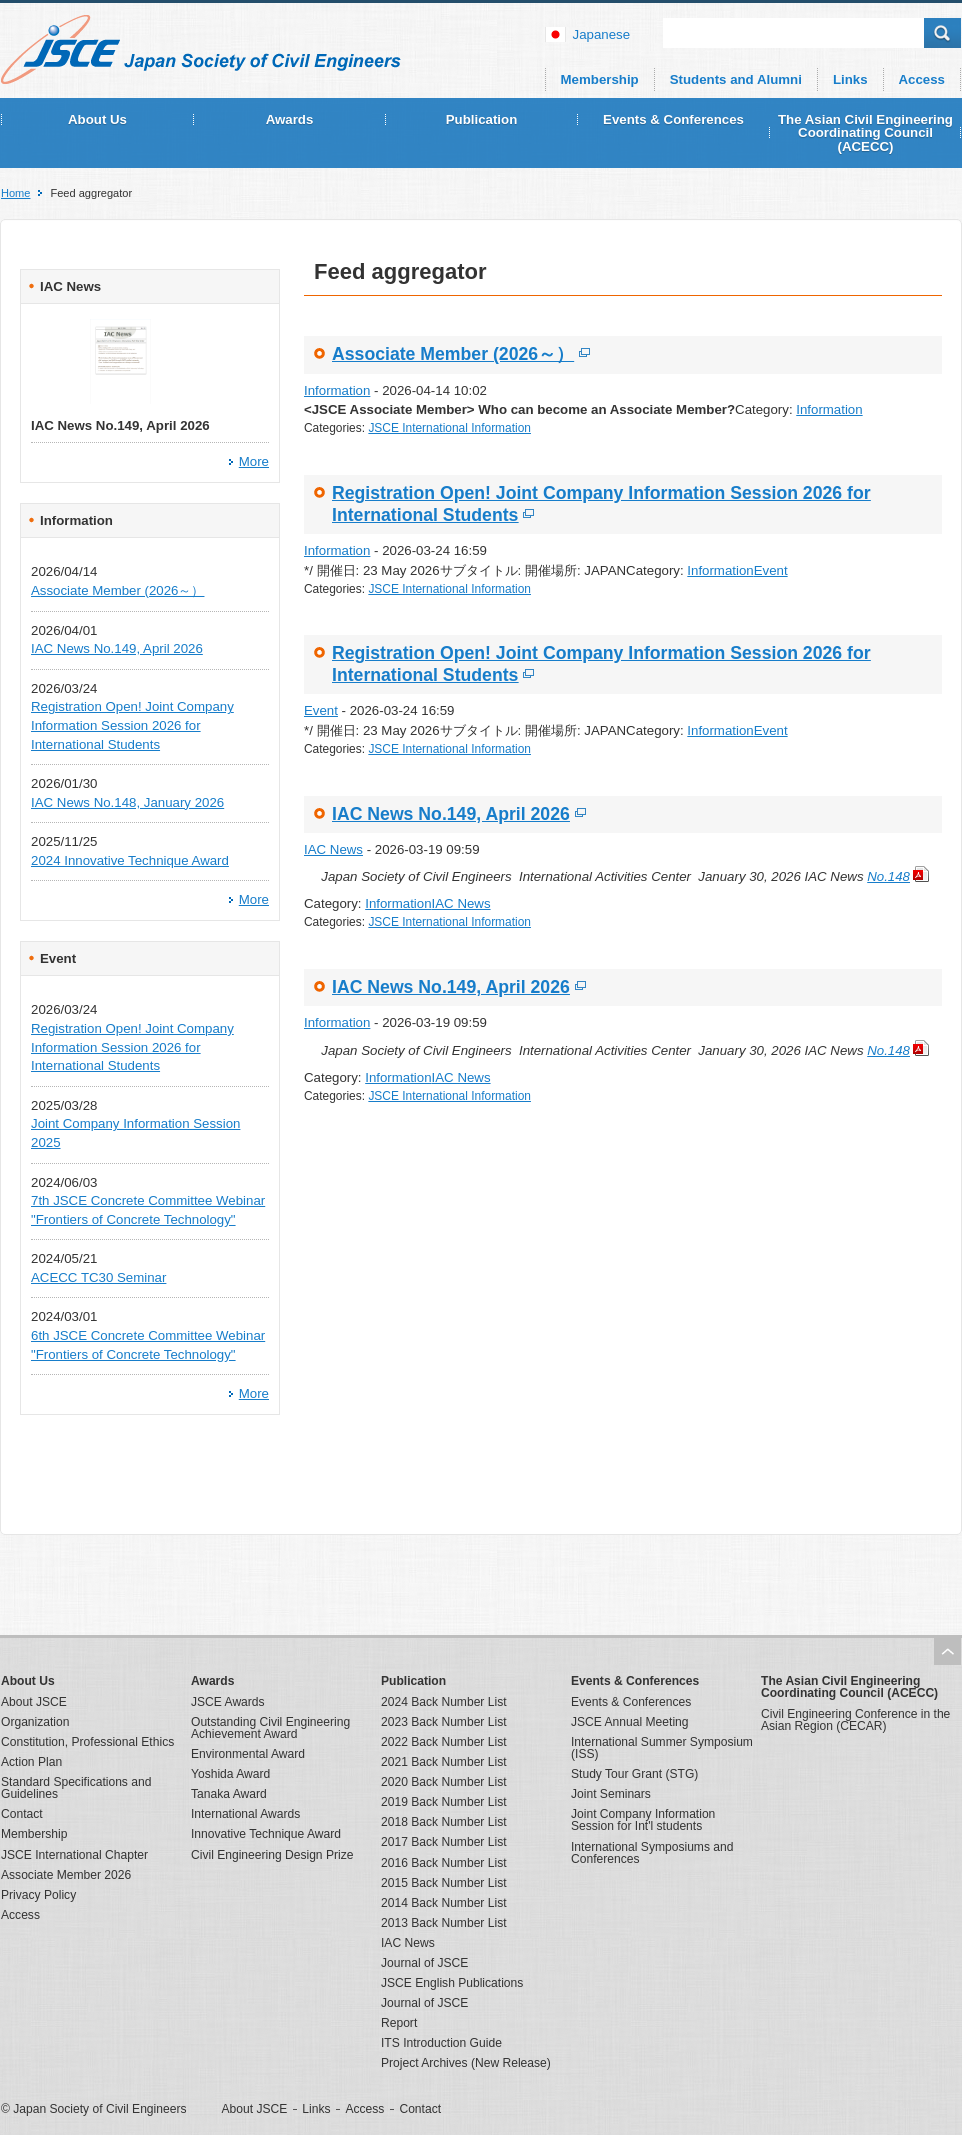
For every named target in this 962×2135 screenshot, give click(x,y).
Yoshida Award (230, 1774)
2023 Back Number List (444, 1722)
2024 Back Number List (444, 1702)
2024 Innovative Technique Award (130, 860)
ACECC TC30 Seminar (98, 1277)
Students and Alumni (736, 79)
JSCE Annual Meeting (630, 1722)
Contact (22, 1814)
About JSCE (34, 1702)
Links (850, 79)
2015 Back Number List (444, 1883)
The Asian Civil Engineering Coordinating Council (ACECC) (865, 133)
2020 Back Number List (444, 1782)
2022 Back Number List (444, 1742)
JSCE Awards (228, 1702)
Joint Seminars (611, 1794)
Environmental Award (248, 1754)
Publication (482, 119)
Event (771, 570)
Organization (35, 1722)
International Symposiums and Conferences (652, 1853)
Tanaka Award (229, 1794)
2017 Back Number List (444, 1842)
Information (337, 390)
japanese (602, 34)
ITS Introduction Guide (441, 2043)
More (254, 461)
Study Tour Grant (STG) (634, 1774)
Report (399, 2023)
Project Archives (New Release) (466, 2063)
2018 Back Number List (444, 1822)
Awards (290, 119)
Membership (600, 79)
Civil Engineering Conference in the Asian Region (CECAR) (855, 1720)
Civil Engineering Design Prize (272, 1855)
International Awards (245, 1814)
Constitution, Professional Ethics (87, 1742)
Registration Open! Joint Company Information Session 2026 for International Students (132, 725)
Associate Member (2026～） (117, 590)
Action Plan (31, 1762)
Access (922, 79)
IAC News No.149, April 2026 (117, 648)
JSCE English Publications (452, 1983)
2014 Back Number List (444, 1903)
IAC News (333, 849)
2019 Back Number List (444, 1802)
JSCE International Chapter (74, 1855)
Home (15, 193)
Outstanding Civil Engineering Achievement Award (270, 1728)
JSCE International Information (449, 428)
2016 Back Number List (444, 1863)
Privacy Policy (38, 1895)
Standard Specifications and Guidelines (76, 1788)
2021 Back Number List (444, 1762)
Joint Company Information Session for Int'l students (643, 1820)
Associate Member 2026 (66, 1875)
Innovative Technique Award (266, 1834)
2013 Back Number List (444, 1923)
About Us (97, 119)
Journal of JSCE (424, 1963)
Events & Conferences (673, 119)
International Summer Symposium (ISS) (662, 1748)
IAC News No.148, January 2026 (127, 802)
